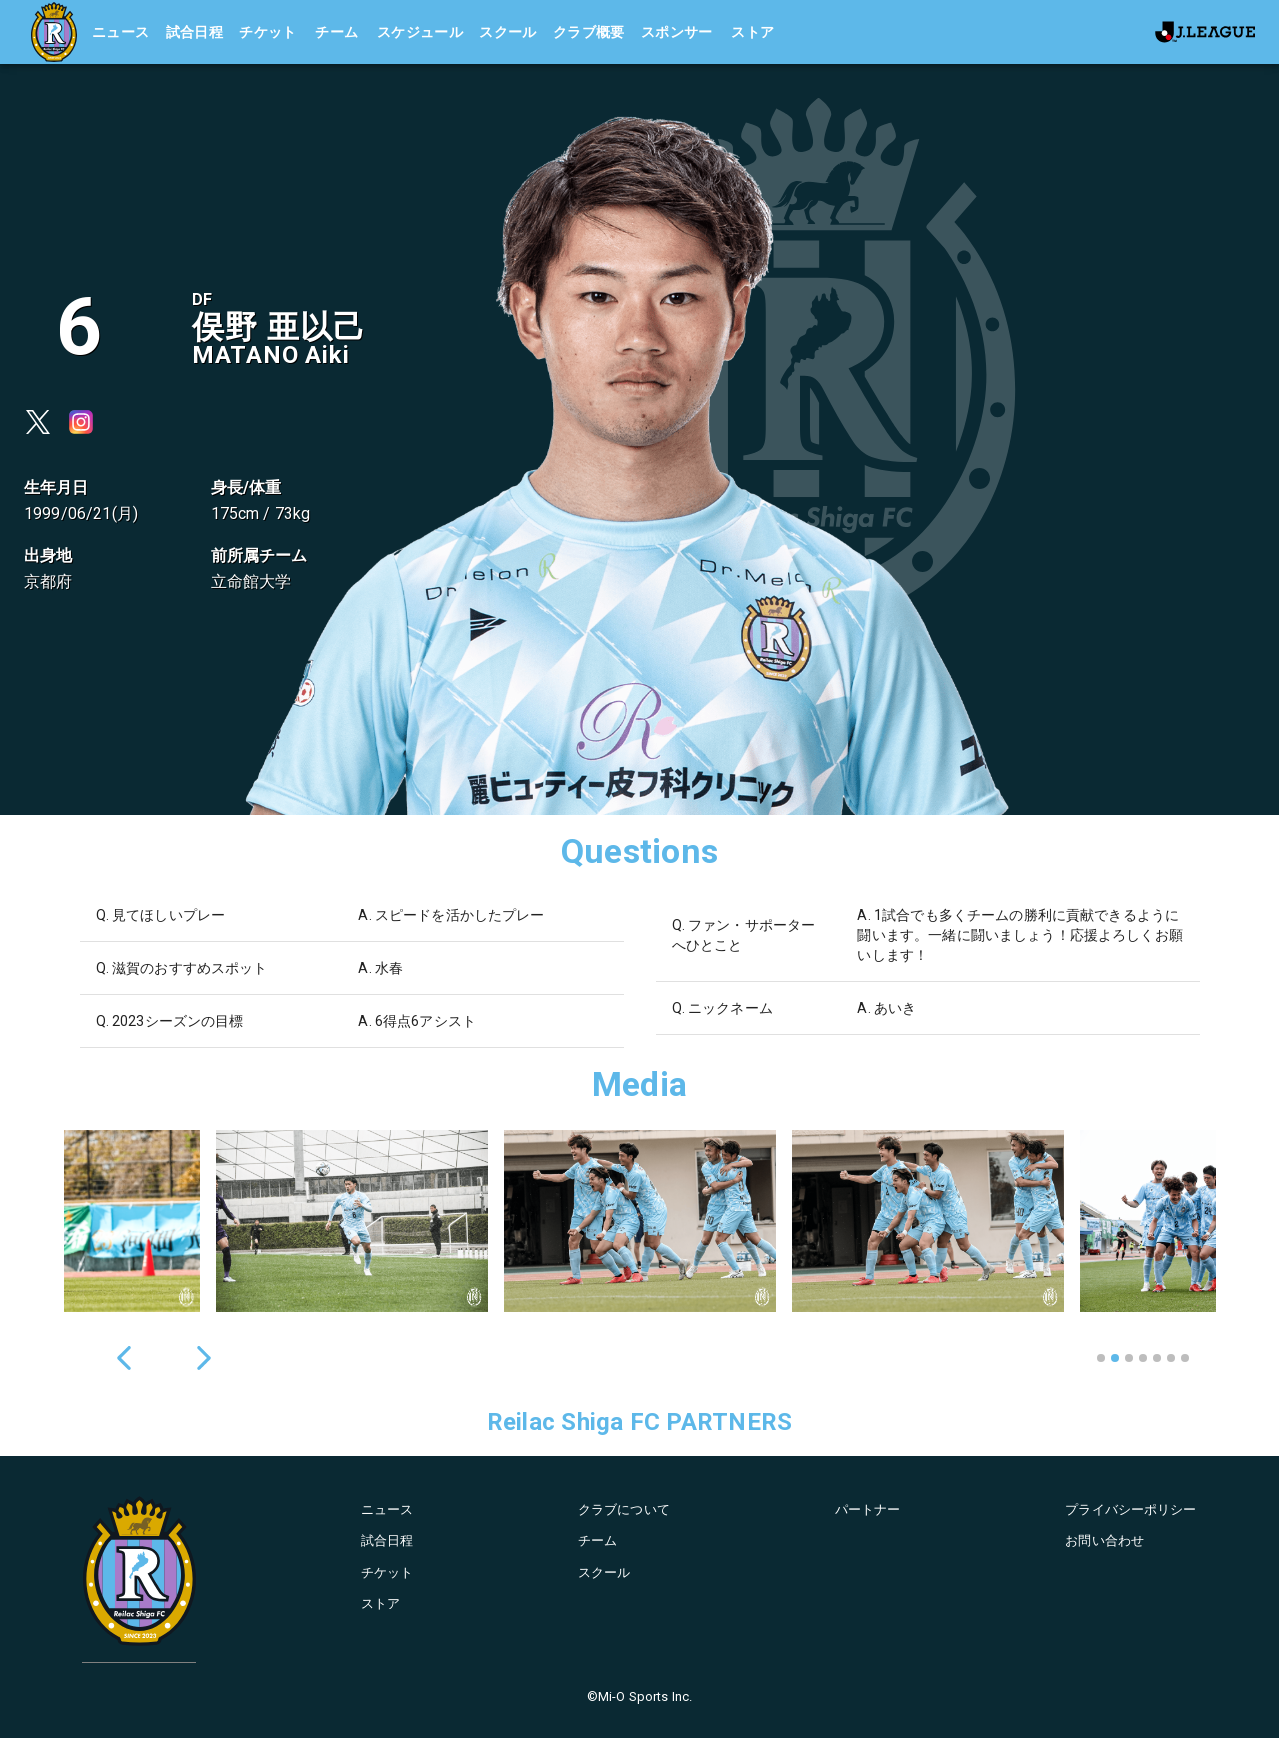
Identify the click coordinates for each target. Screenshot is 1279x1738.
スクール (508, 32)
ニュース (121, 32)
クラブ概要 (589, 32)
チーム (336, 32)
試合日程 (195, 32)
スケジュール (420, 32)
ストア (752, 32)
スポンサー (677, 32)
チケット (268, 32)
